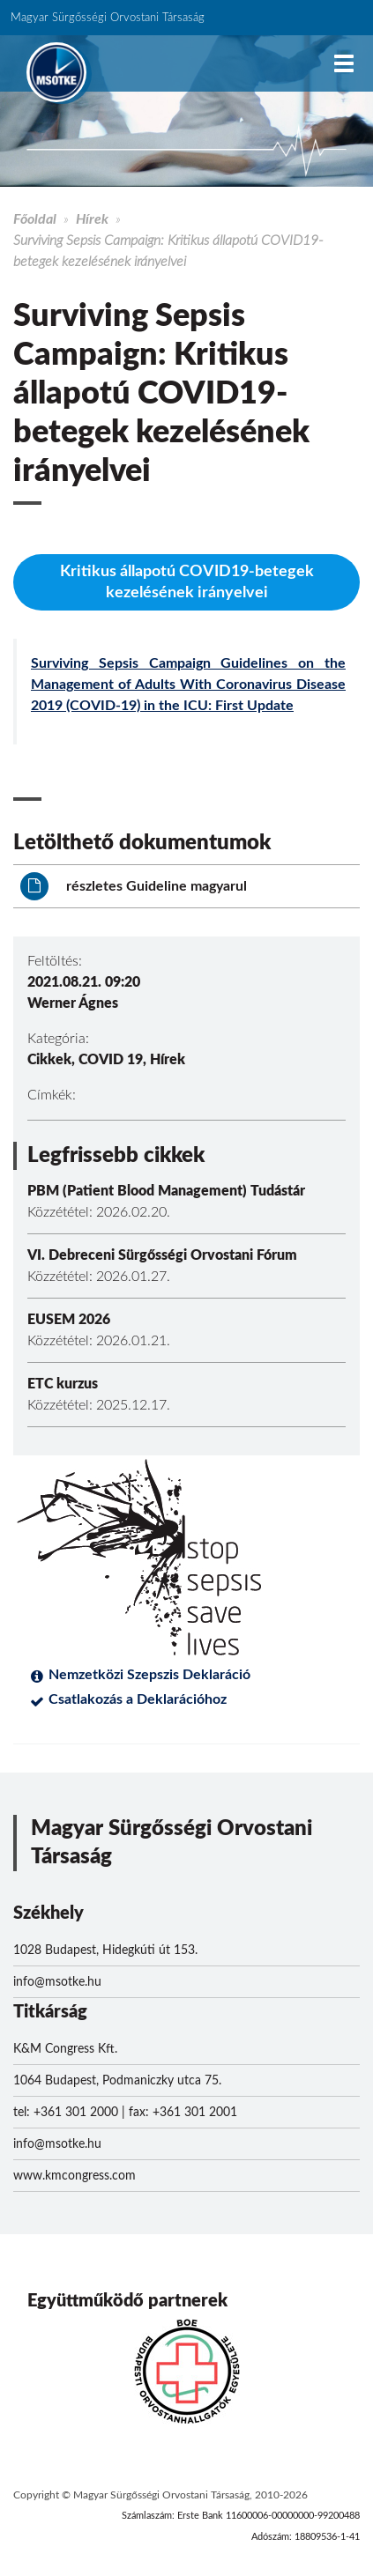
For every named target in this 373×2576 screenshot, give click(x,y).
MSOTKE (56, 72)
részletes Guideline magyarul (133, 886)
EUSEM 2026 (68, 1320)
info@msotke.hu (57, 1982)
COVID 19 (110, 1060)
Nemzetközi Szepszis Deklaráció (149, 1675)
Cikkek (49, 1060)
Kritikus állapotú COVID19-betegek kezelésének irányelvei (187, 582)
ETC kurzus (62, 1384)
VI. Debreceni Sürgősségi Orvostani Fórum (162, 1255)
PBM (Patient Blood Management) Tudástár (166, 1191)
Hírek (92, 219)
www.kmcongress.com (74, 2176)
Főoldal (34, 219)
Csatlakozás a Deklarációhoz (137, 1699)
